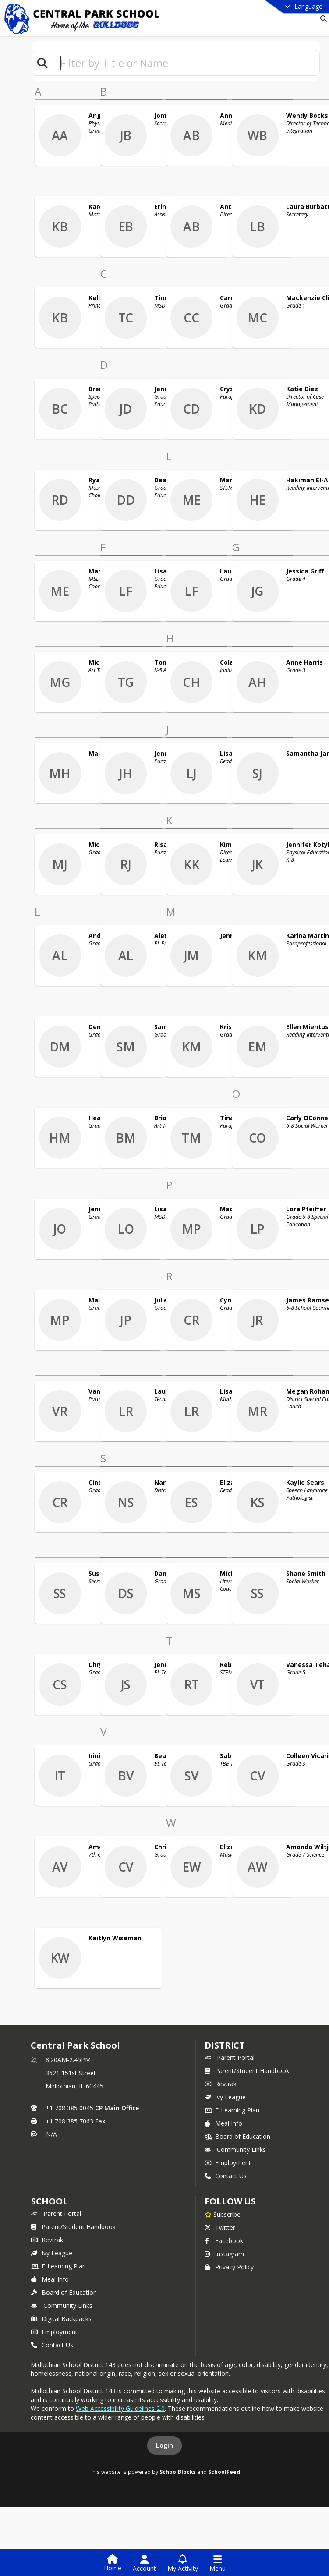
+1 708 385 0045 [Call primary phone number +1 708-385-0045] (69, 2108)
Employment (228, 2162)
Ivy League (225, 2097)
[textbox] (186, 63)
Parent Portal (230, 2057)
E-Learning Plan (232, 2110)
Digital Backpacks (61, 2318)
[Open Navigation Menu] (217, 2563)
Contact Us (226, 2176)
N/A (51, 2134)
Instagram (224, 2254)
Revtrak (221, 2084)
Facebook (224, 2240)
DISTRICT (225, 2045)
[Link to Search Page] (322, 18)
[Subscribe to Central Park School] (223, 2214)
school (49, 2201)
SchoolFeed (224, 2471)
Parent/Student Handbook (247, 2070)
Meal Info (223, 2123)
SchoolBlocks (177, 2471)
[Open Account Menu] (144, 2563)
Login (164, 2445)
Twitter (220, 2227)
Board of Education (237, 2136)
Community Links (235, 2149)
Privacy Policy (229, 2267)
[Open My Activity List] (182, 2563)
